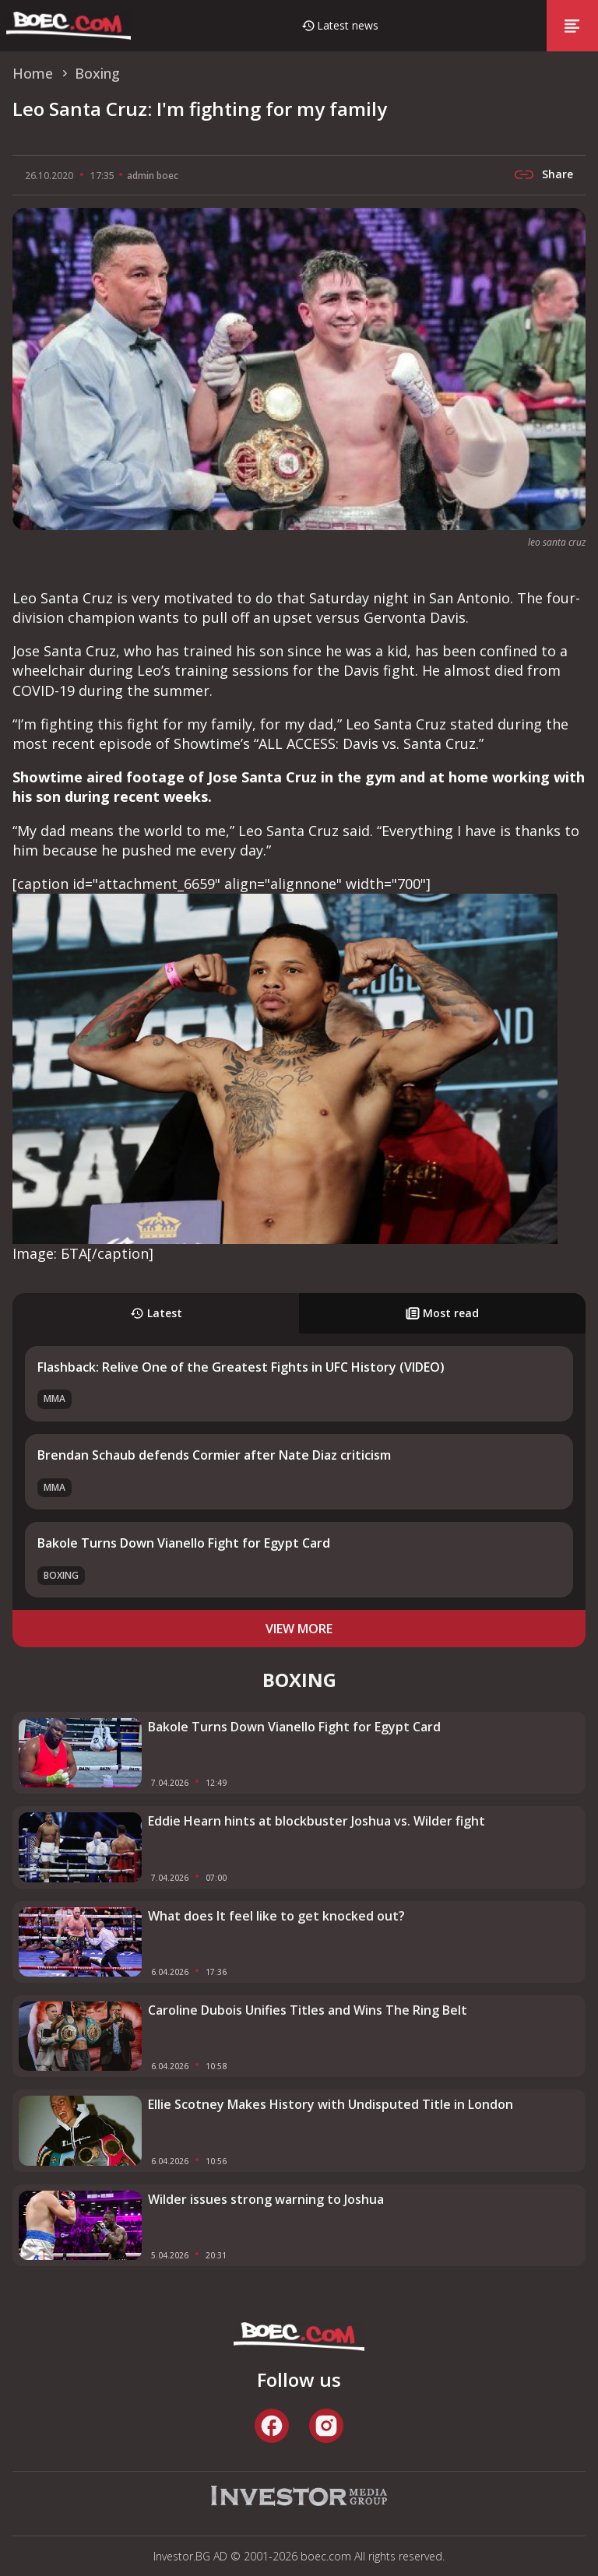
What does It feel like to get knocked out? (276, 1915)
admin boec (152, 175)
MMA (54, 1398)
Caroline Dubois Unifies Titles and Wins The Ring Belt (307, 2010)
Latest (156, 1313)
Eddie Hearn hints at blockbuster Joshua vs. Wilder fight (316, 1820)
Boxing (61, 1575)
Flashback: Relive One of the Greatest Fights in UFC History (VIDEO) (241, 1367)
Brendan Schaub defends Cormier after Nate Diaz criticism (214, 1455)
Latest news (347, 25)
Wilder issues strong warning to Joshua (266, 2199)
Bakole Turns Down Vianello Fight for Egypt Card (183, 1543)
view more (299, 1628)
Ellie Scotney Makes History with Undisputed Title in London (330, 2104)
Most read (442, 1313)
